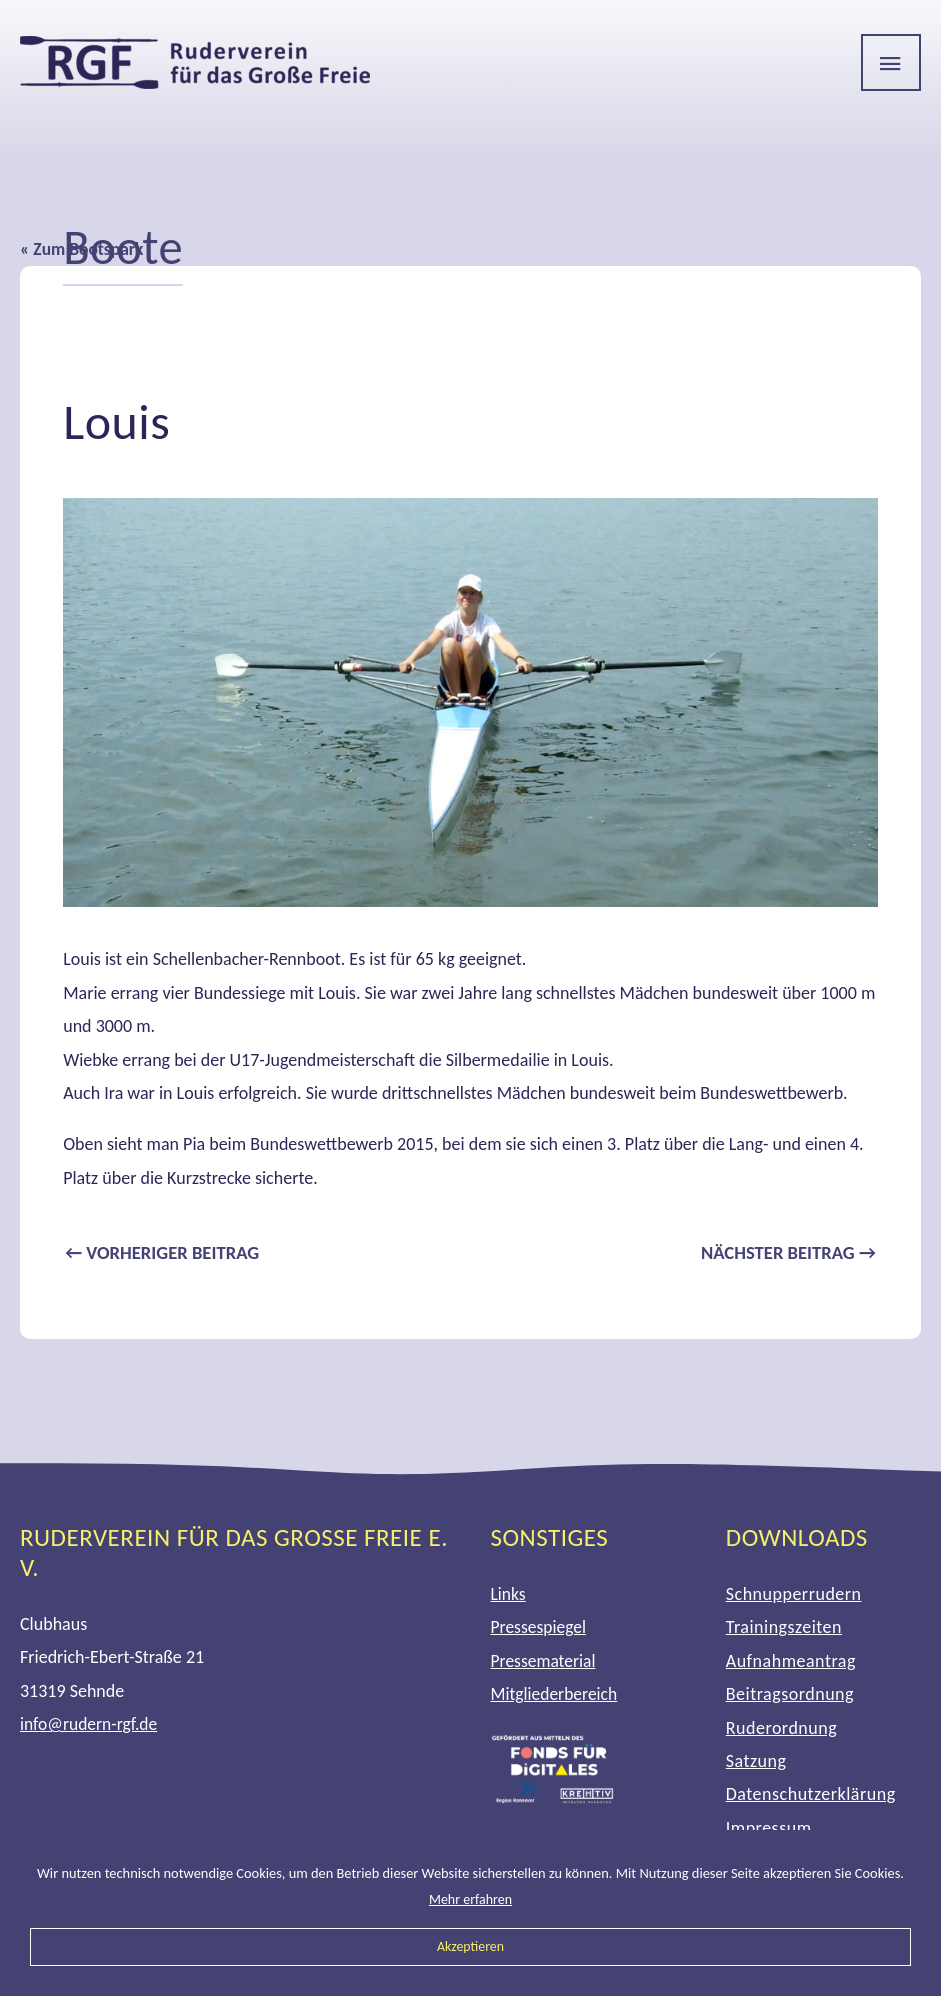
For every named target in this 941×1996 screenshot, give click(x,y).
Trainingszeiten (784, 1629)
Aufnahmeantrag (791, 1662)
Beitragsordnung (790, 1695)
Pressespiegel (540, 1629)
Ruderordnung (781, 1729)
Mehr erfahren (471, 1899)
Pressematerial (545, 1662)
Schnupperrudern (794, 1595)
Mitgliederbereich (556, 1695)
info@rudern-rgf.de (90, 1725)
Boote (125, 246)
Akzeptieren (471, 1946)
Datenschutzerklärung (811, 1796)
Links (509, 1595)
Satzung (756, 1762)
